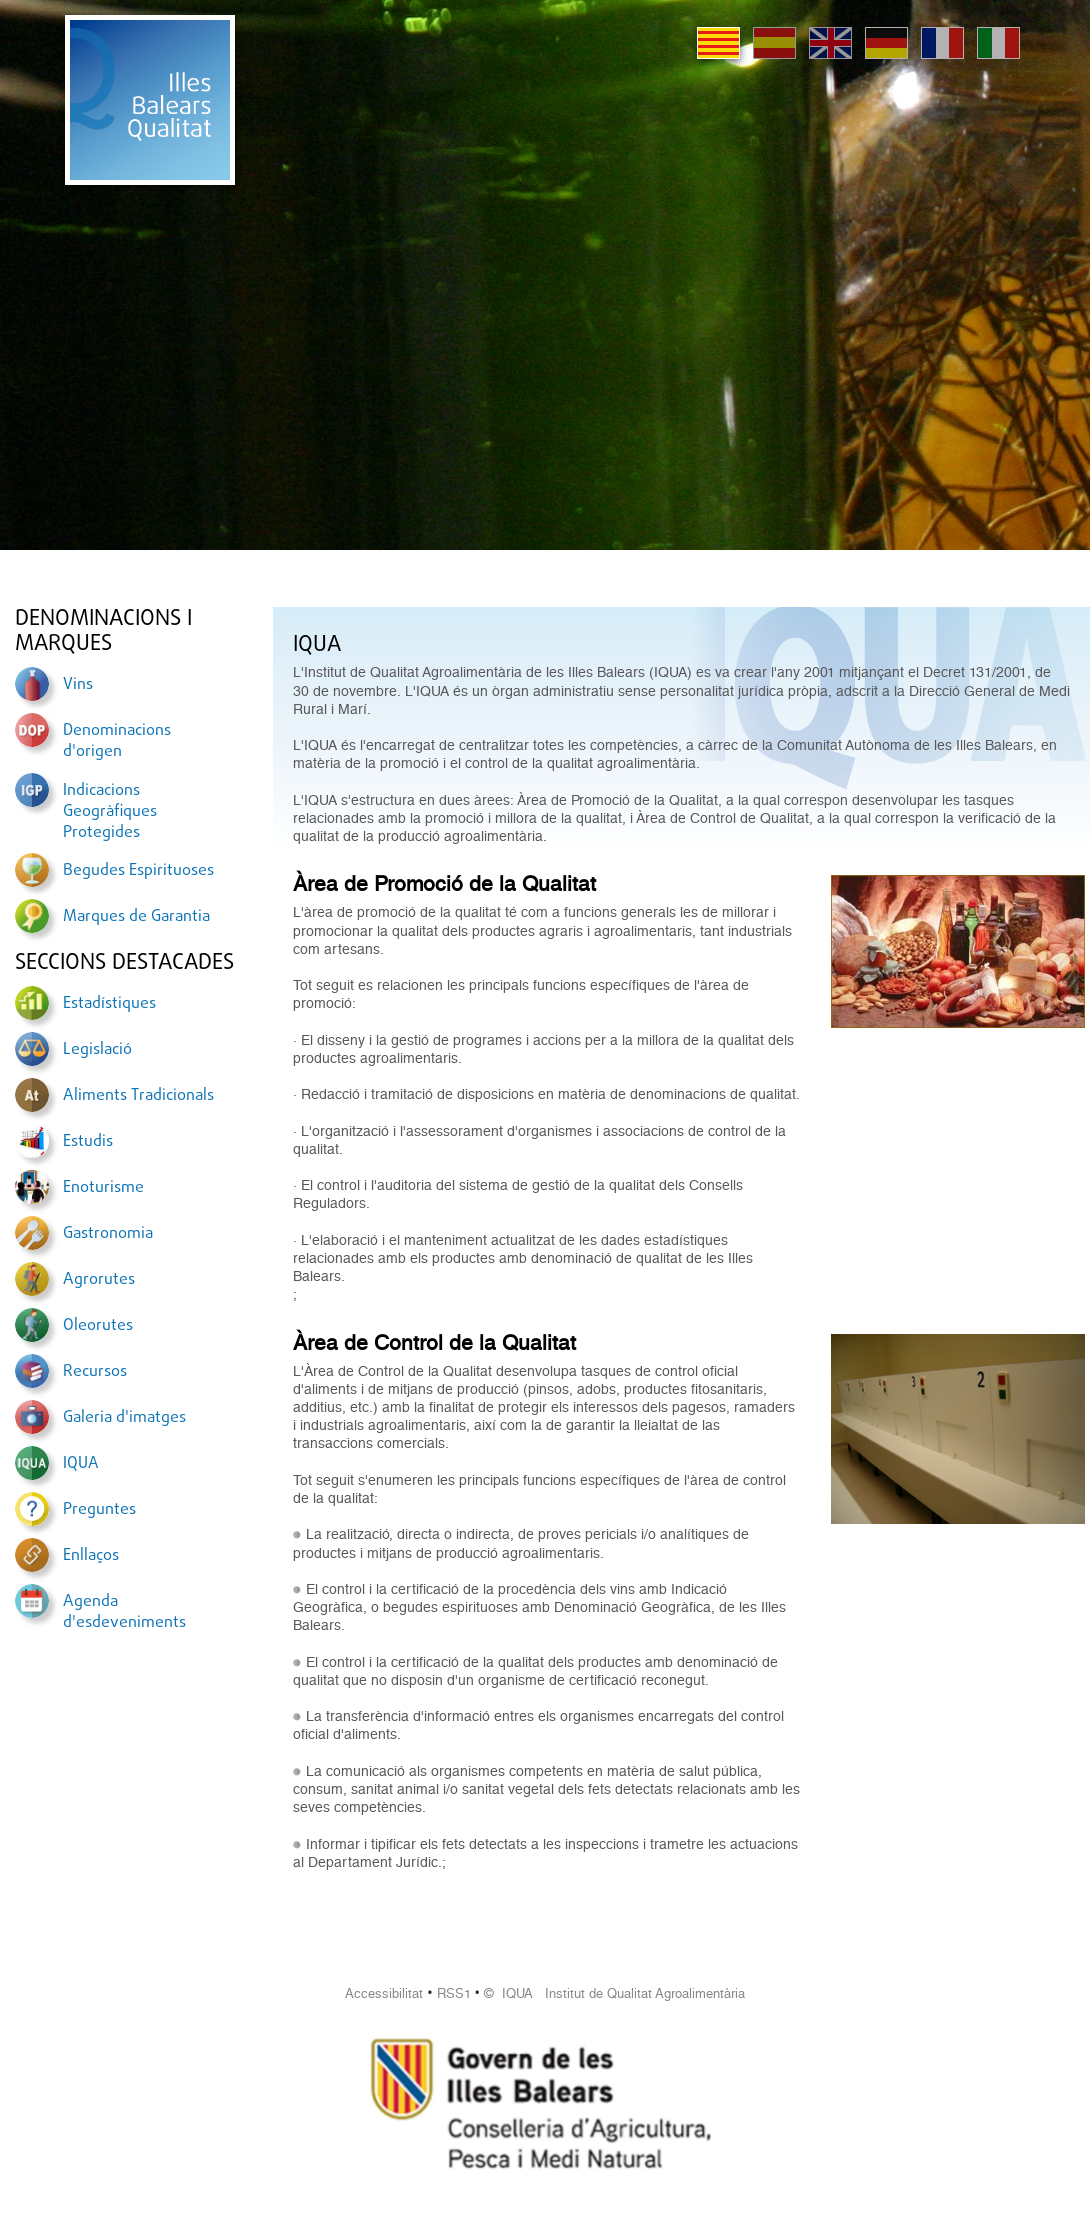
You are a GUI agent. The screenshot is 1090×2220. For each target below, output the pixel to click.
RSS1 (454, 1993)
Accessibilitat (384, 1993)
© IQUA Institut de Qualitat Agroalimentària (614, 1993)
